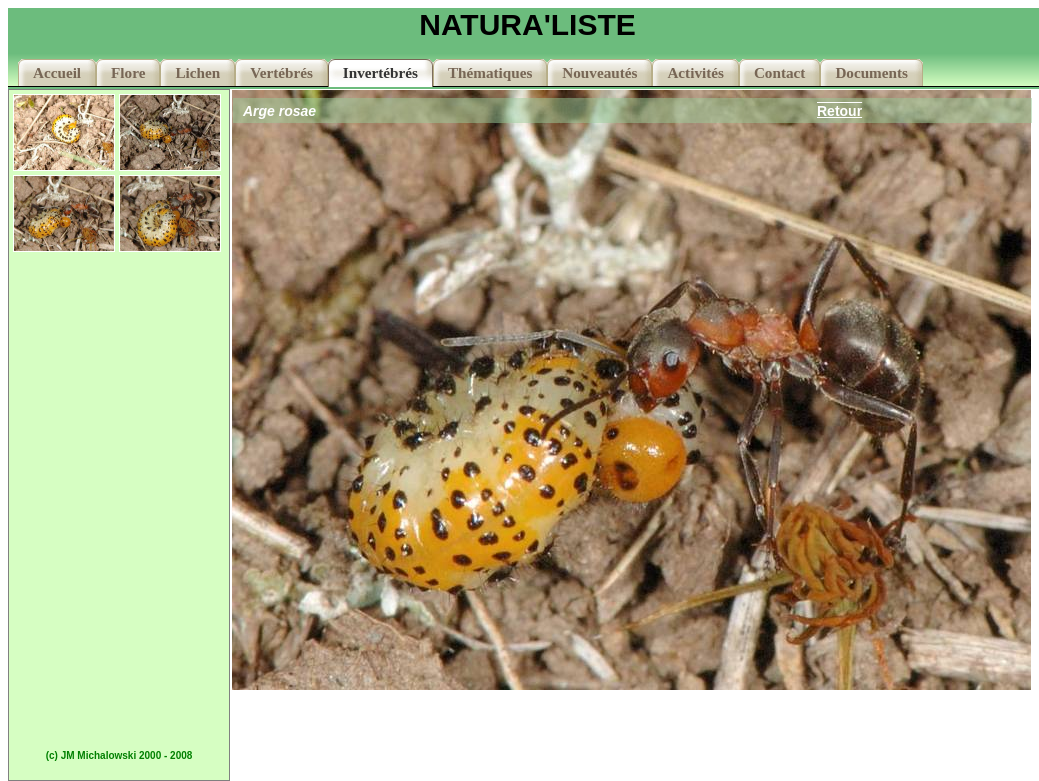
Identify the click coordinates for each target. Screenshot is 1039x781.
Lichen (197, 72)
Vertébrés (281, 72)
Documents (871, 72)
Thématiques (490, 72)
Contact (779, 72)
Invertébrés (380, 72)
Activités (695, 72)
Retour (839, 111)
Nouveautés (599, 72)
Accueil (57, 72)
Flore (128, 72)
